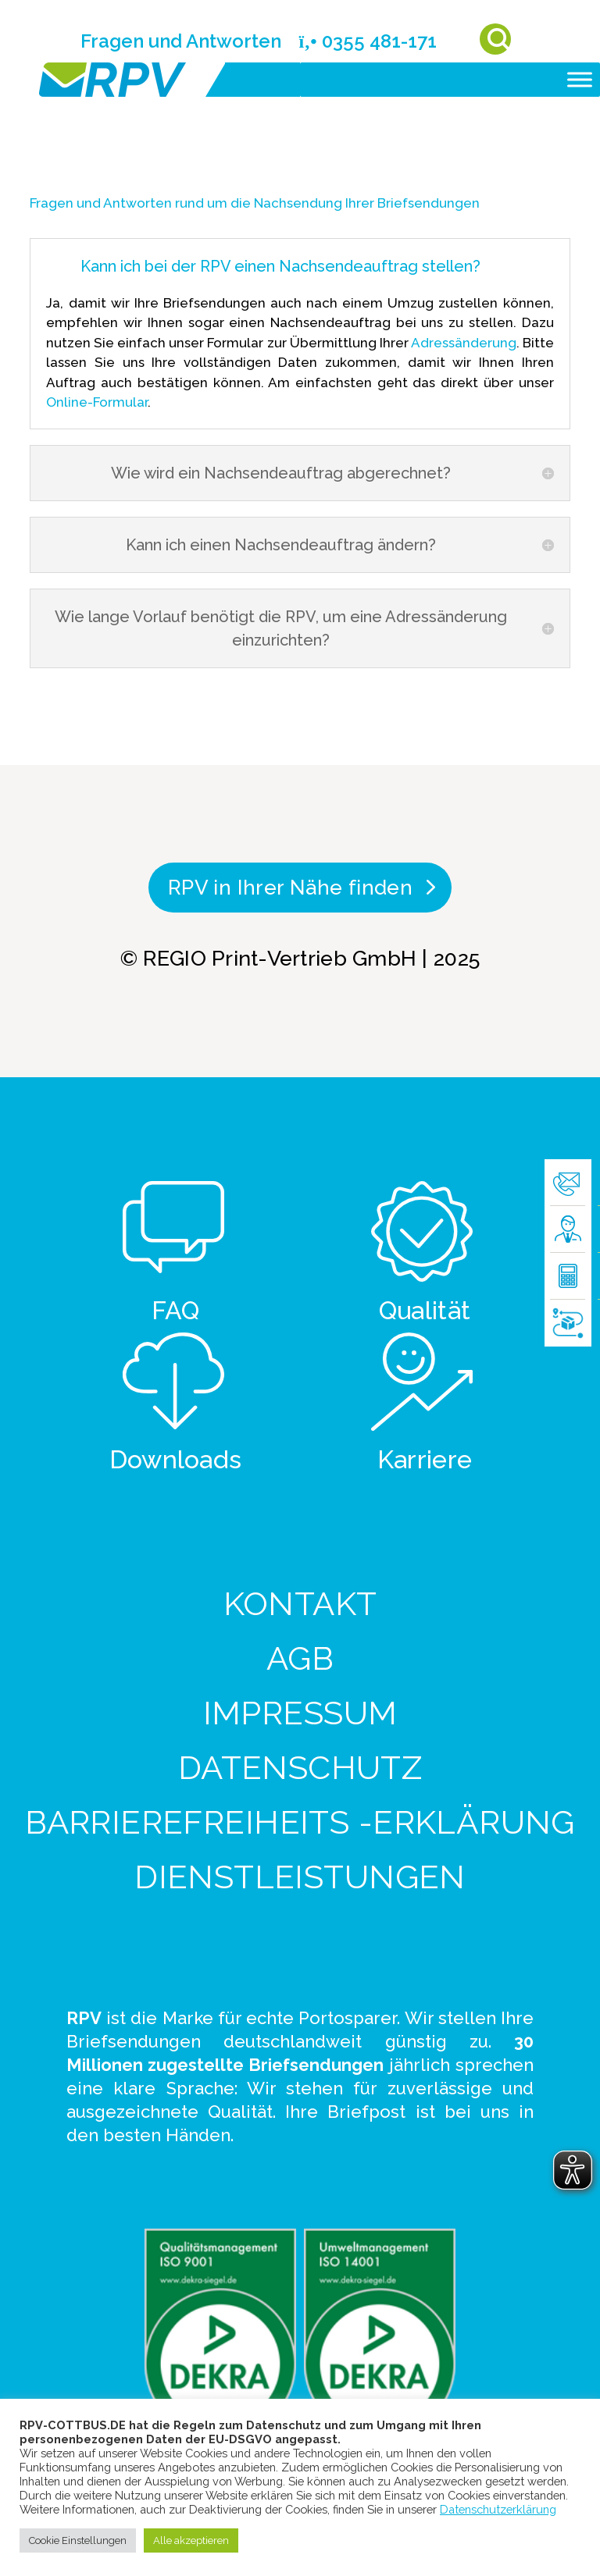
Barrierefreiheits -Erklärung (300, 1822)
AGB (300, 1658)
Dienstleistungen (300, 1877)
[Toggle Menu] (579, 79)
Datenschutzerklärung (498, 2509)
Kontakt (300, 1604)
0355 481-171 (367, 41)
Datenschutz (300, 1768)
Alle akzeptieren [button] (191, 2540)
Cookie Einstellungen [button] (78, 2540)
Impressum (300, 1713)
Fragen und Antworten (180, 41)
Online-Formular (97, 402)
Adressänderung (463, 342)
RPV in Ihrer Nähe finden (290, 887)
